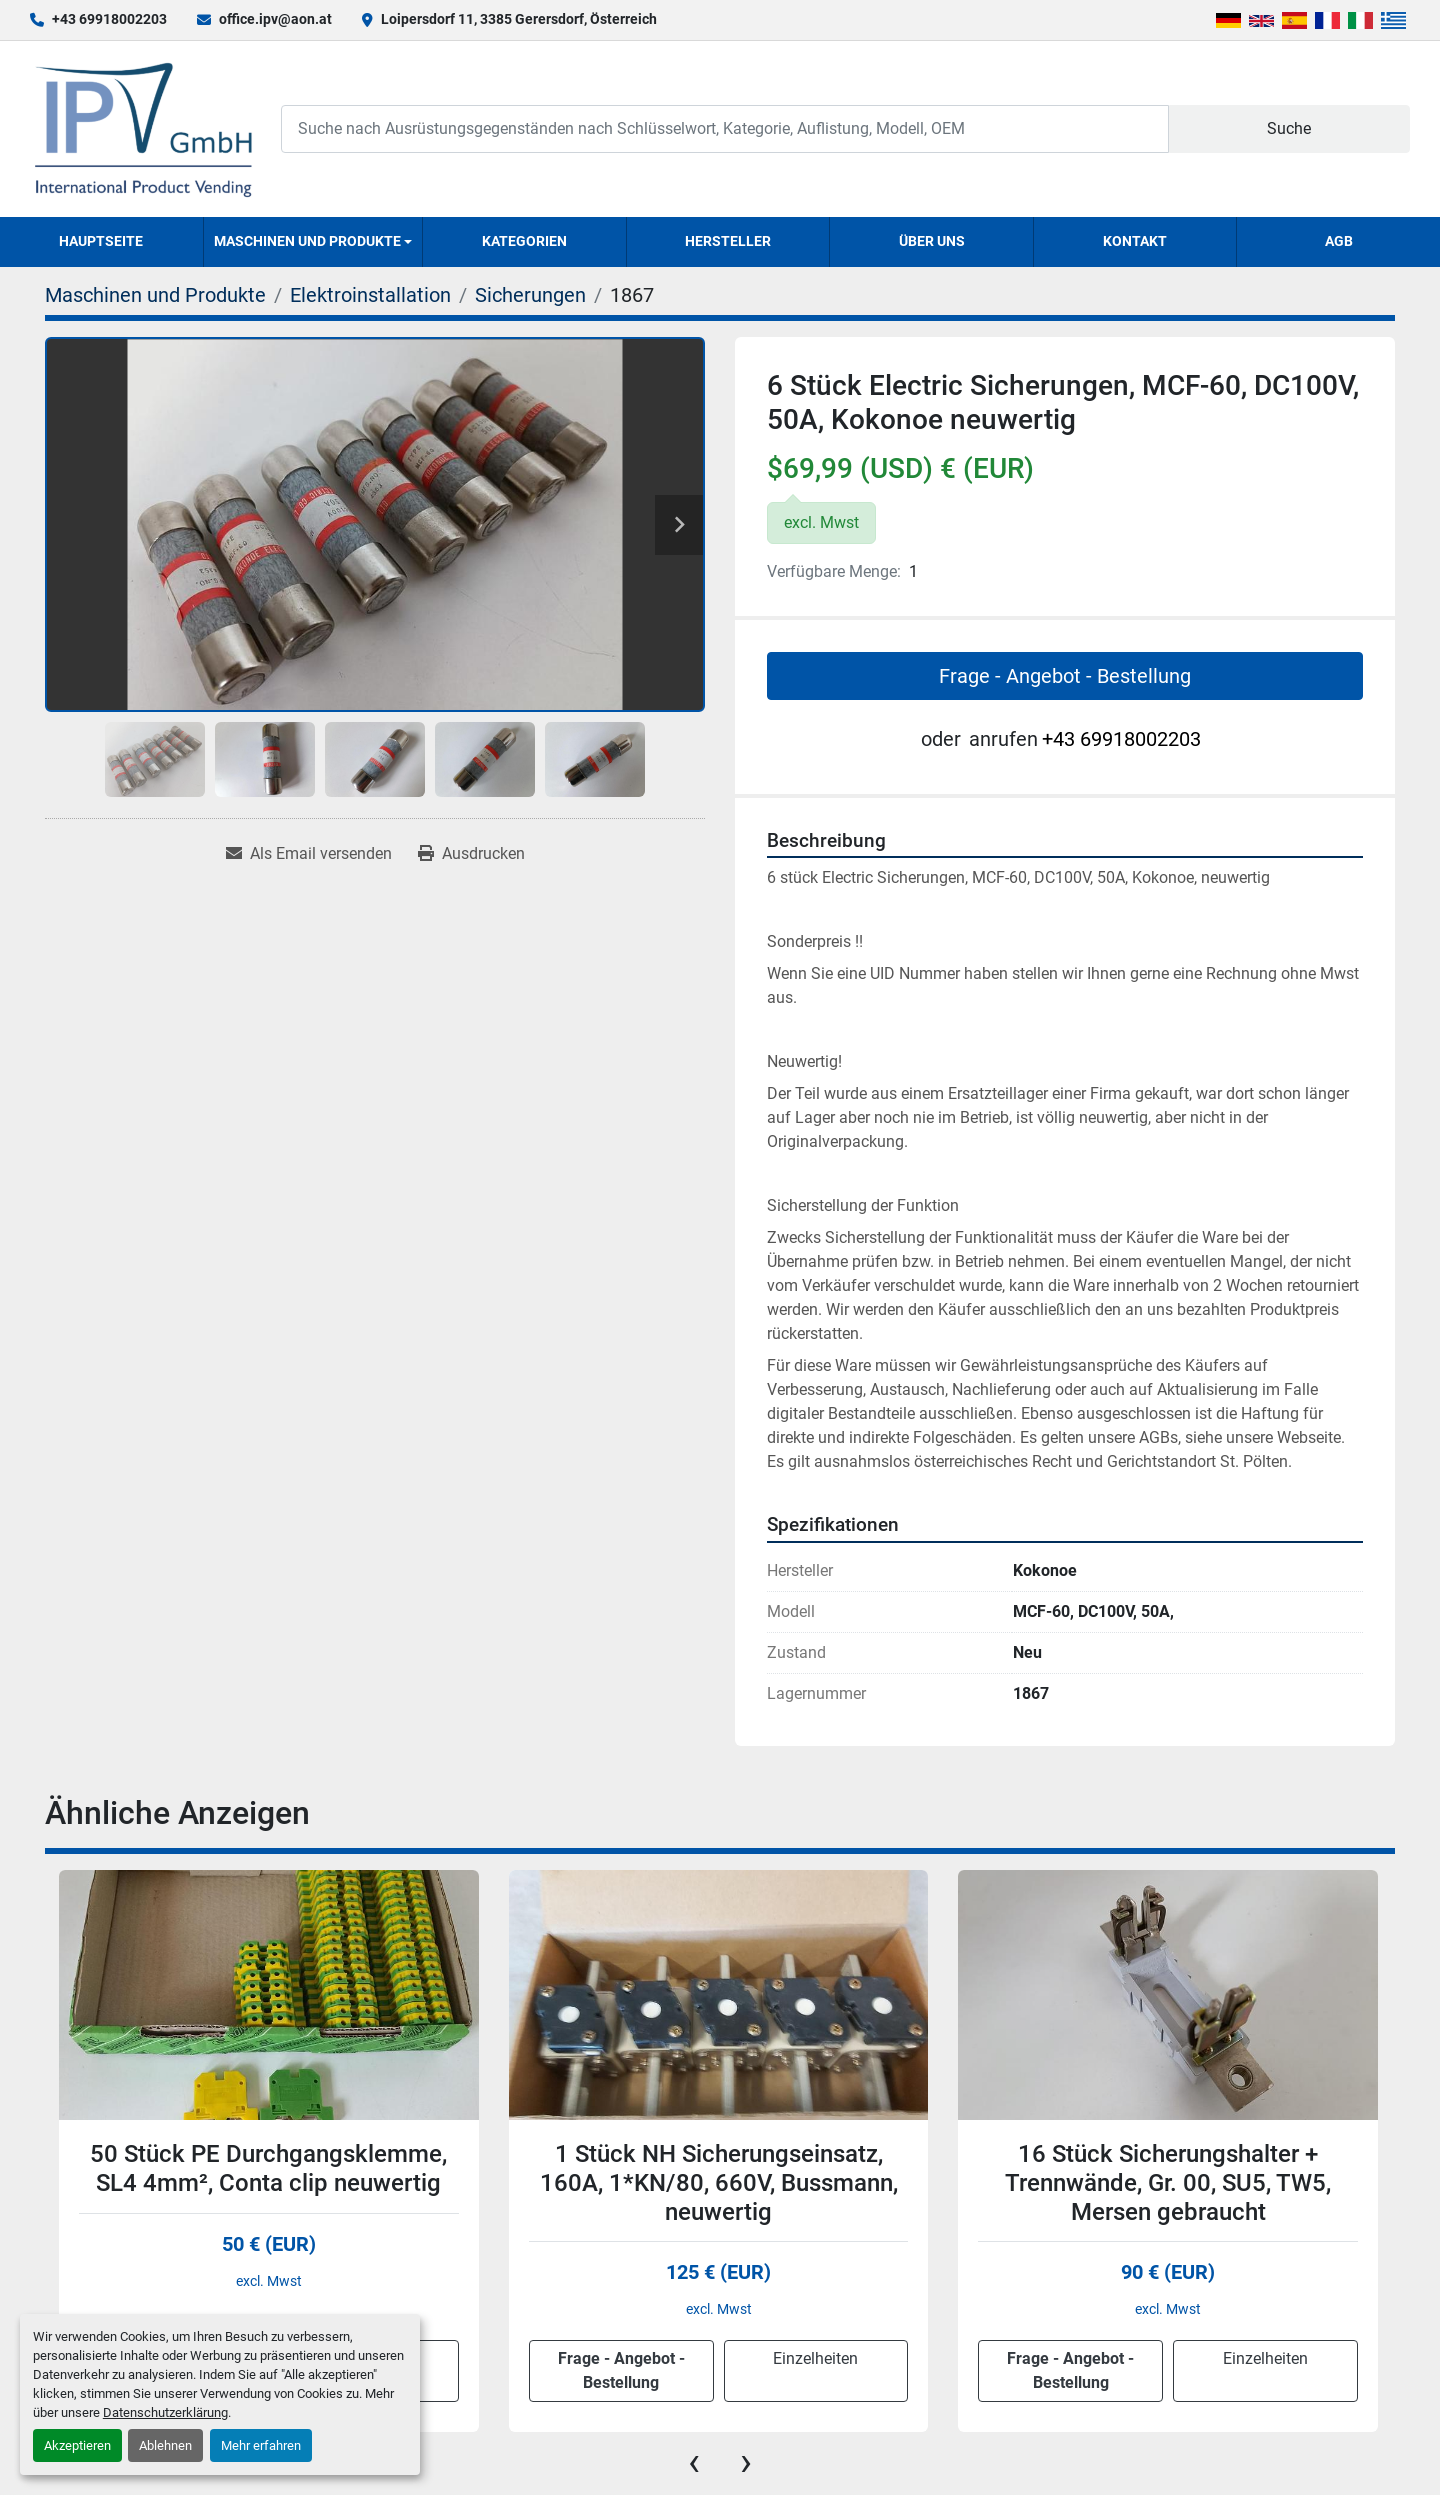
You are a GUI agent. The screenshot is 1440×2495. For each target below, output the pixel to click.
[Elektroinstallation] (370, 295)
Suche (1289, 128)
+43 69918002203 (109, 19)
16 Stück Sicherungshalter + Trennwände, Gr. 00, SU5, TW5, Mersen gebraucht (1168, 2183)
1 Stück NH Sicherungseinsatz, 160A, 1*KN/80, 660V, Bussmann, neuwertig (719, 2183)
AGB (1339, 241)
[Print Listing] (471, 854)
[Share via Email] (309, 854)
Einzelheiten (815, 2358)
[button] (313, 242)
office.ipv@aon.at (275, 19)
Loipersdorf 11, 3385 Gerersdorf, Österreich (519, 19)
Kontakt (1135, 241)
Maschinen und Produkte (307, 241)
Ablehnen (165, 2445)
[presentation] (694, 2462)
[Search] (725, 128)
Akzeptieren (77, 2445)
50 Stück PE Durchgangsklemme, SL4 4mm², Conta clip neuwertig (268, 2168)
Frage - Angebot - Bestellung (1065, 676)
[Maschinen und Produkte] (155, 295)
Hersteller (728, 241)
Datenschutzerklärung (165, 2412)
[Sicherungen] (530, 295)
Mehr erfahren (261, 2445)
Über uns (932, 241)
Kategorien (524, 241)
